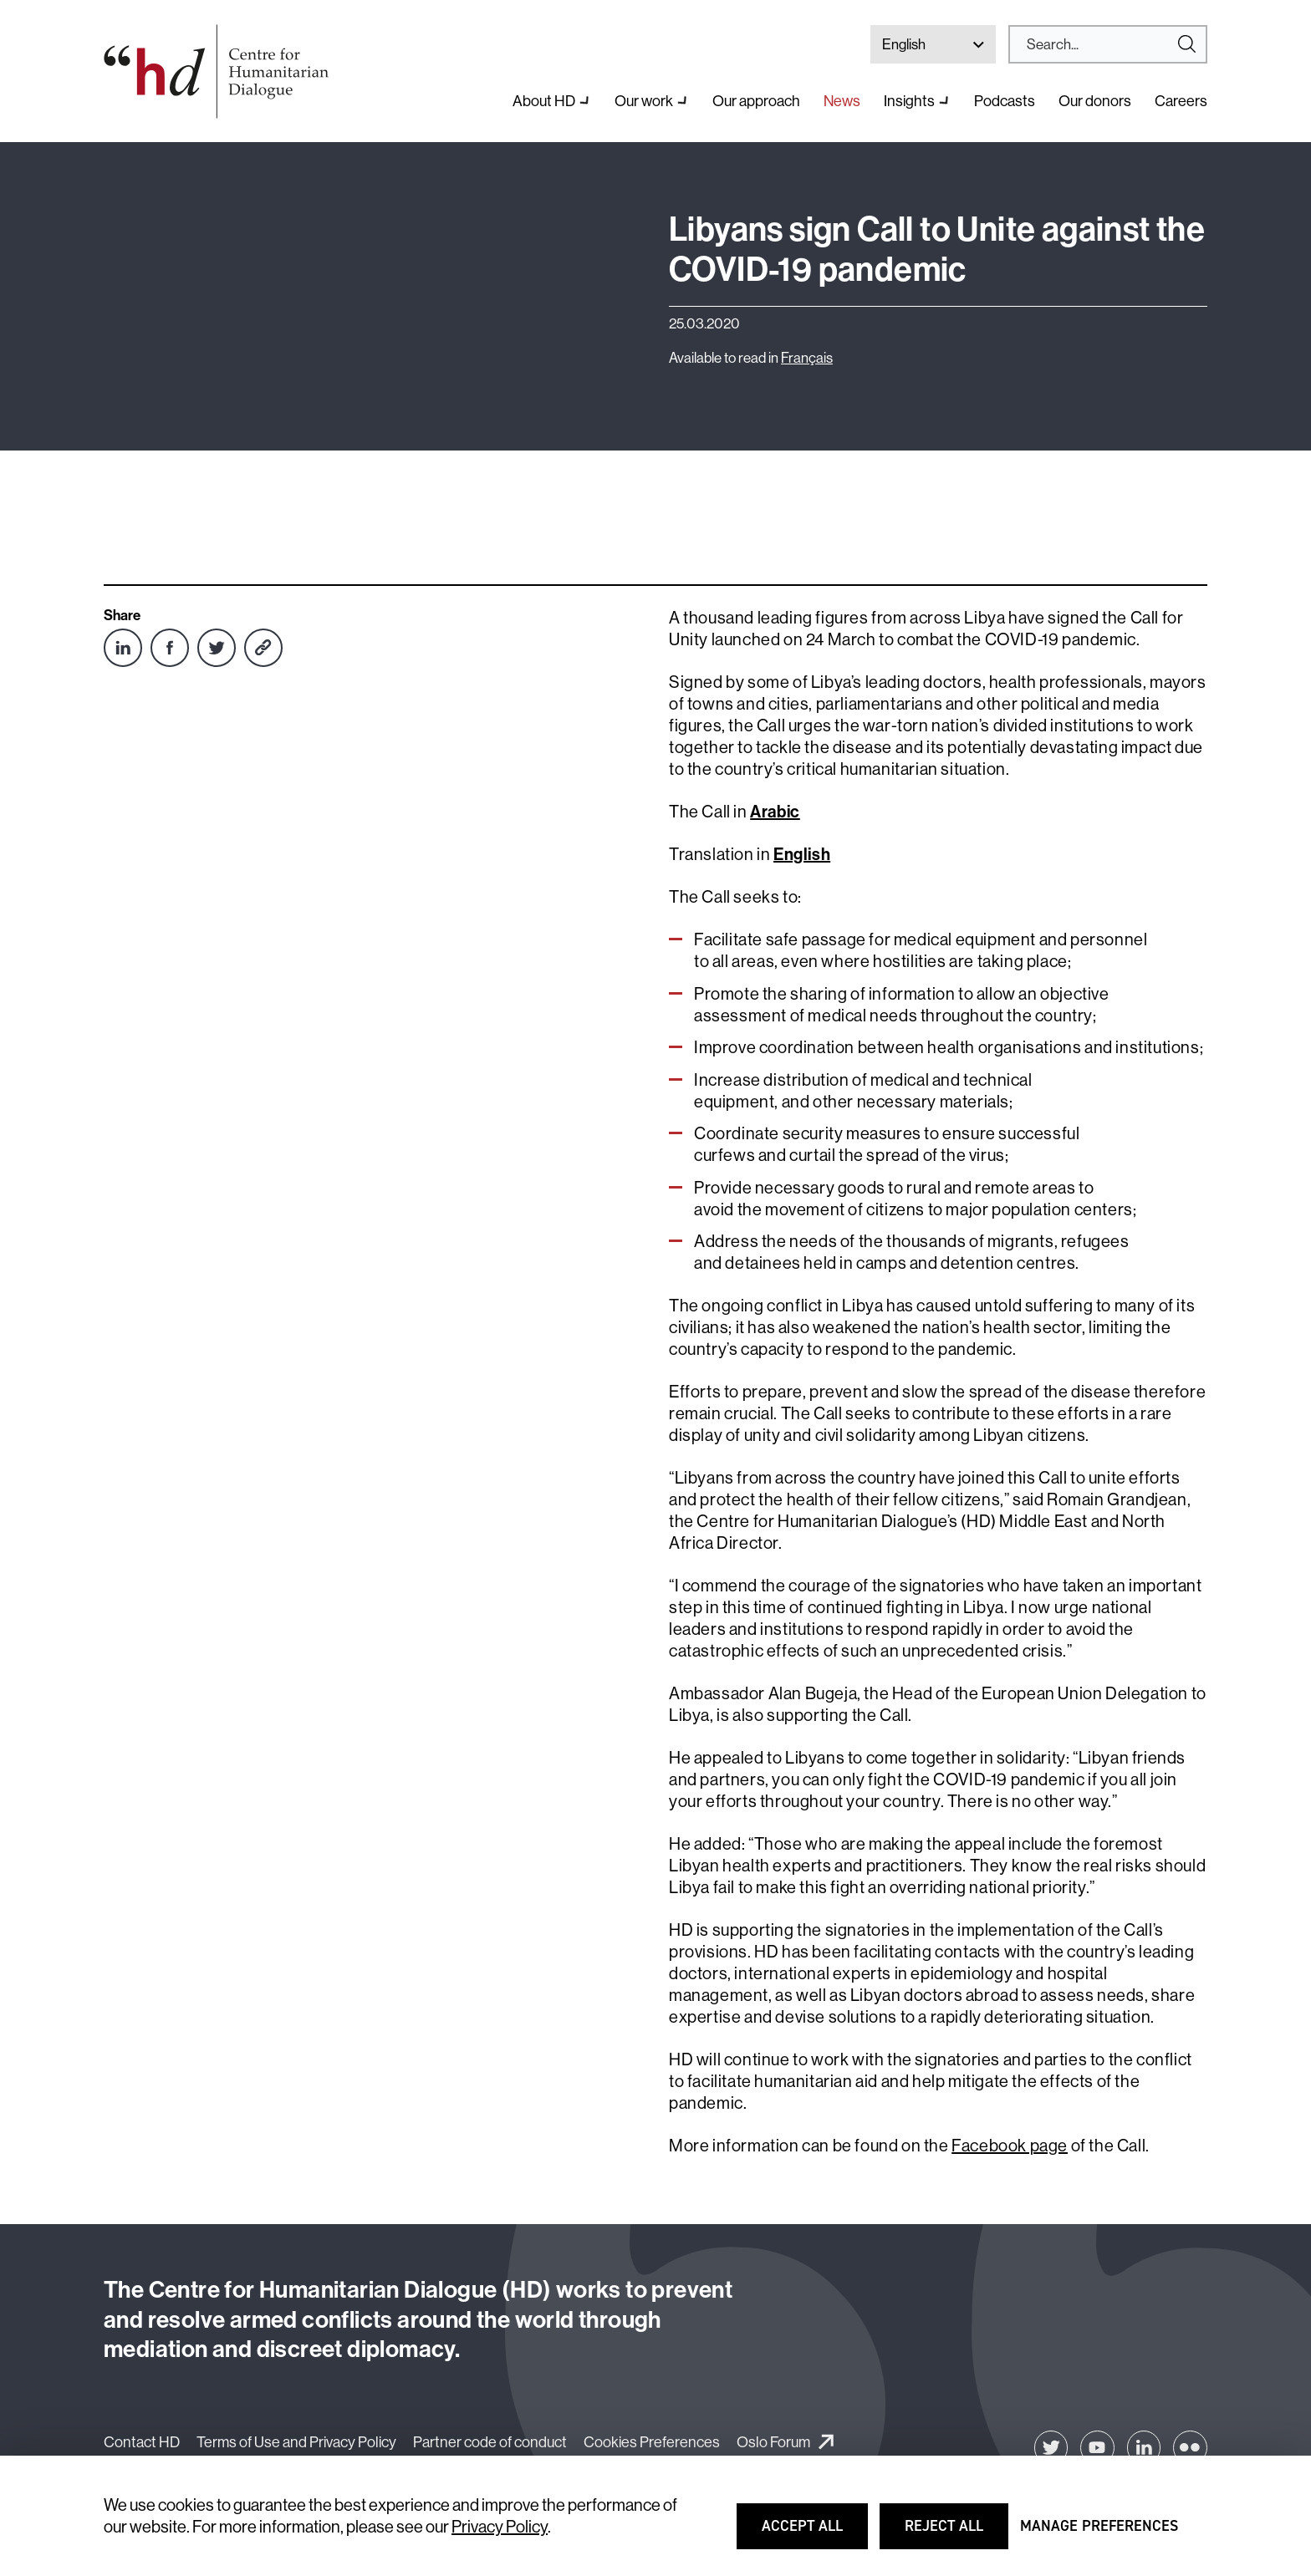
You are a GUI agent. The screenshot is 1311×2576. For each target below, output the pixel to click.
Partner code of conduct (490, 2441)
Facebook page (1009, 2145)
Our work (644, 100)
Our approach (756, 100)
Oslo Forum (773, 2441)
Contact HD (142, 2441)
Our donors (1094, 100)
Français (807, 357)
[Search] (1101, 44)
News (842, 100)
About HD (544, 100)
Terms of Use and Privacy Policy (296, 2441)
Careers (1181, 100)
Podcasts (1004, 100)
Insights (909, 100)
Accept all (813, 2533)
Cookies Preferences (652, 2441)
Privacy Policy (499, 2526)
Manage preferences (1099, 2533)
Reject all (956, 2533)
